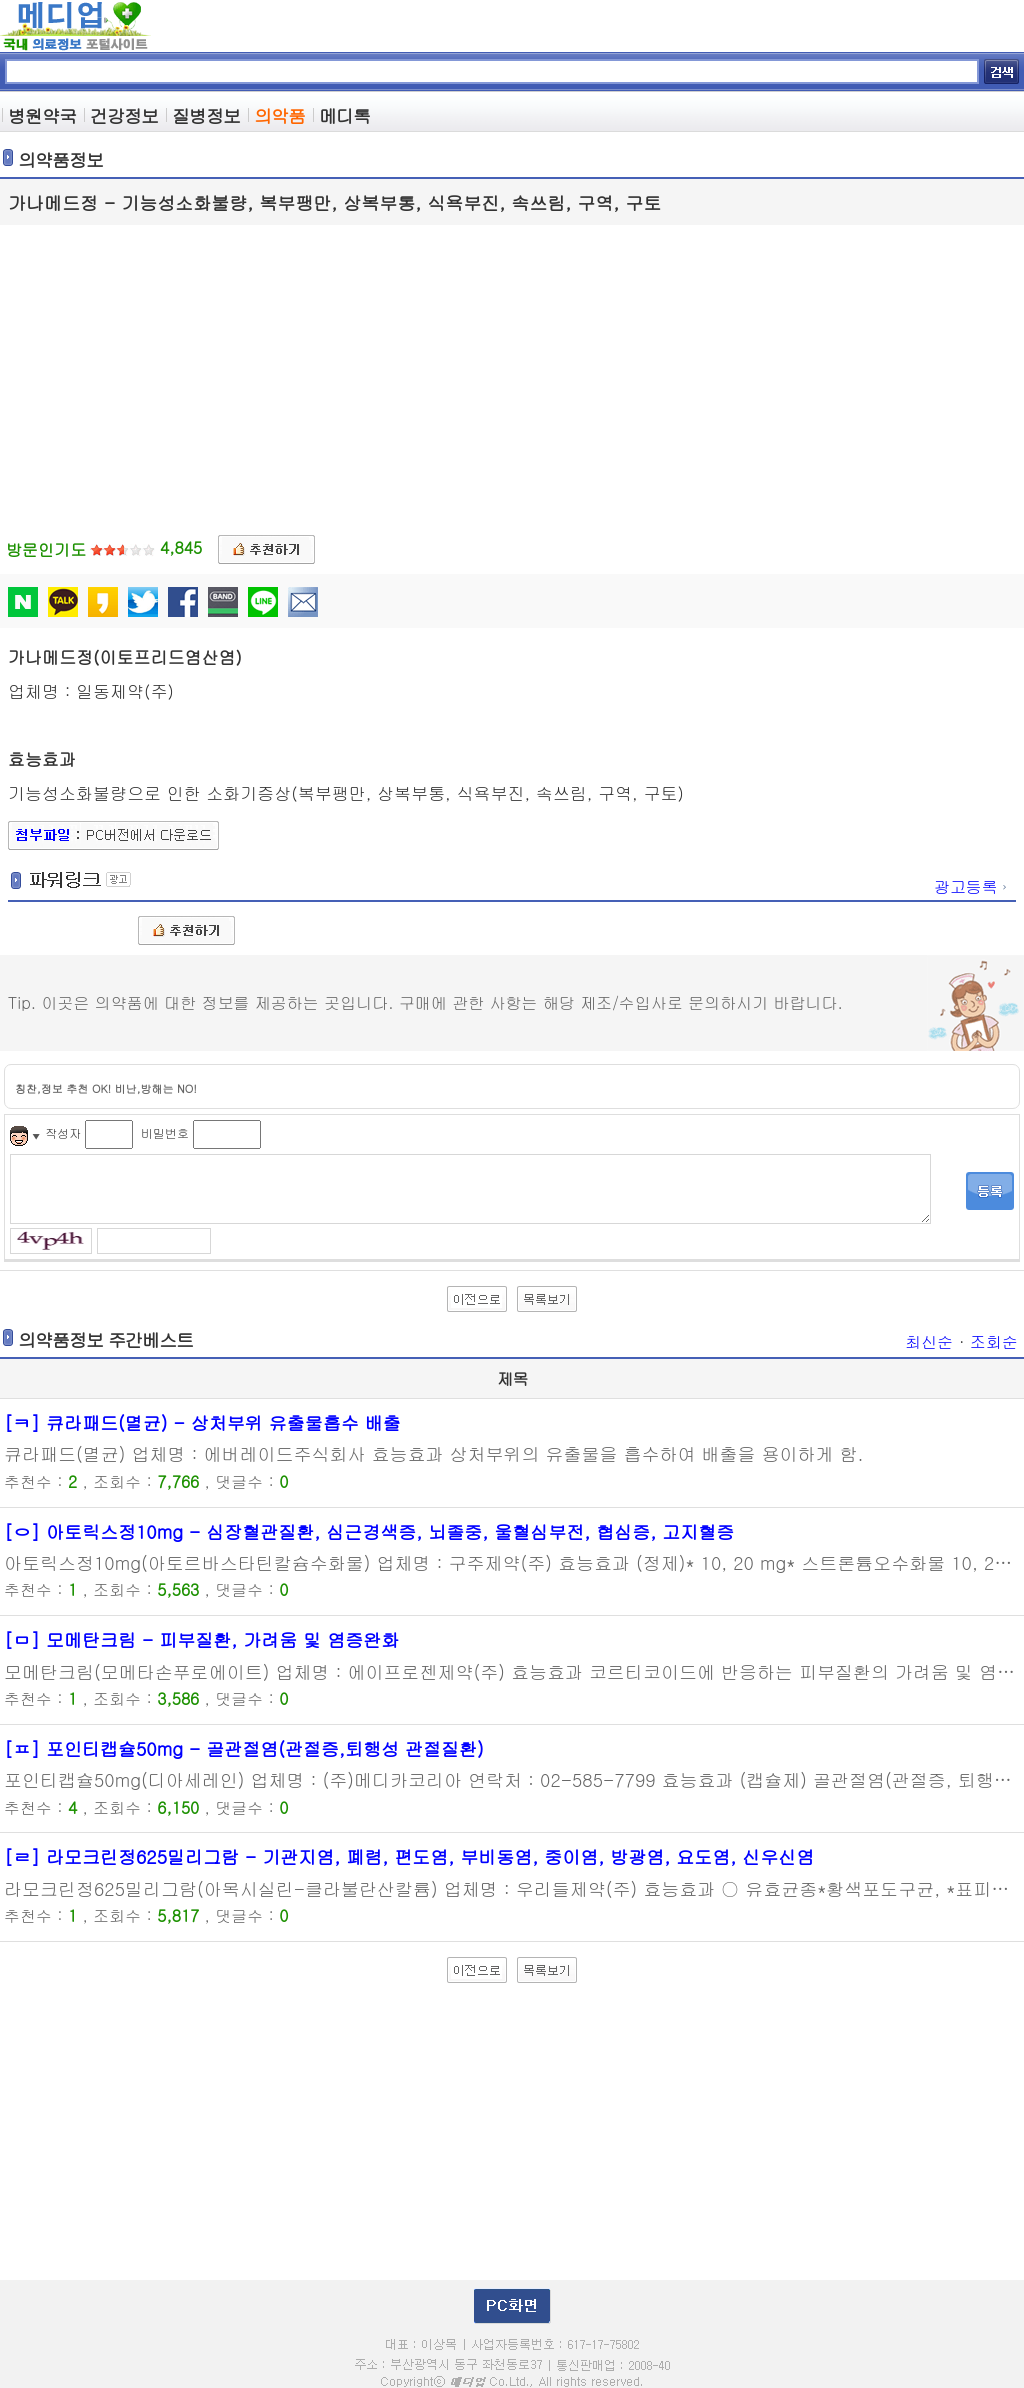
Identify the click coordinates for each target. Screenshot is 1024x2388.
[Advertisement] (512, 375)
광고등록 (972, 886)
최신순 (929, 1341)
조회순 (994, 1341)
